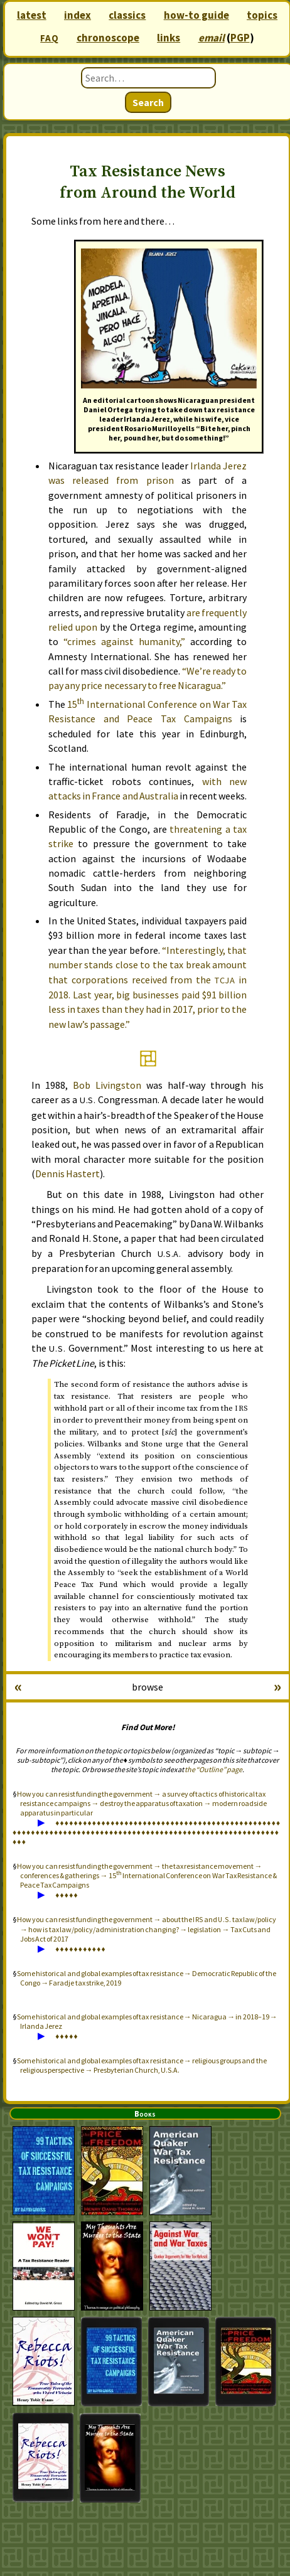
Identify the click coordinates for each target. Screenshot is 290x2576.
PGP (240, 38)
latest (31, 15)
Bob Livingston (107, 1085)
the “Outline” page (213, 1769)
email (211, 38)
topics (262, 15)
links (168, 38)
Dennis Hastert (67, 1173)
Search (148, 102)
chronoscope (108, 38)
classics (127, 15)
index (77, 15)
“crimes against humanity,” (124, 641)
